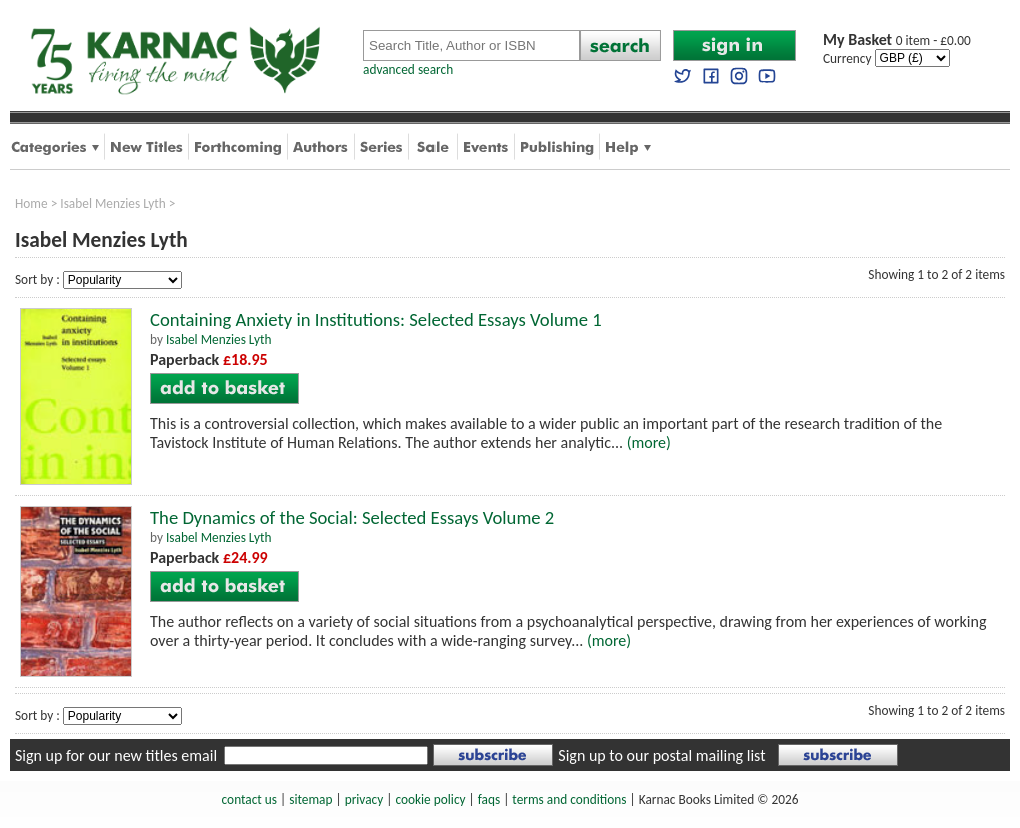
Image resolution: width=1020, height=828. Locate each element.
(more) (649, 442)
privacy (364, 799)
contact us (249, 799)
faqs (489, 799)
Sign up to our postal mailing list (661, 755)
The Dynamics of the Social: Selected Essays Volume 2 (352, 517)
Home (31, 203)
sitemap (310, 799)
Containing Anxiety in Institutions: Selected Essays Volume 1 (376, 319)
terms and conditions (569, 799)
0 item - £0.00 (897, 40)
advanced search (408, 69)
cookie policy (430, 799)
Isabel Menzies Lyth (113, 203)
